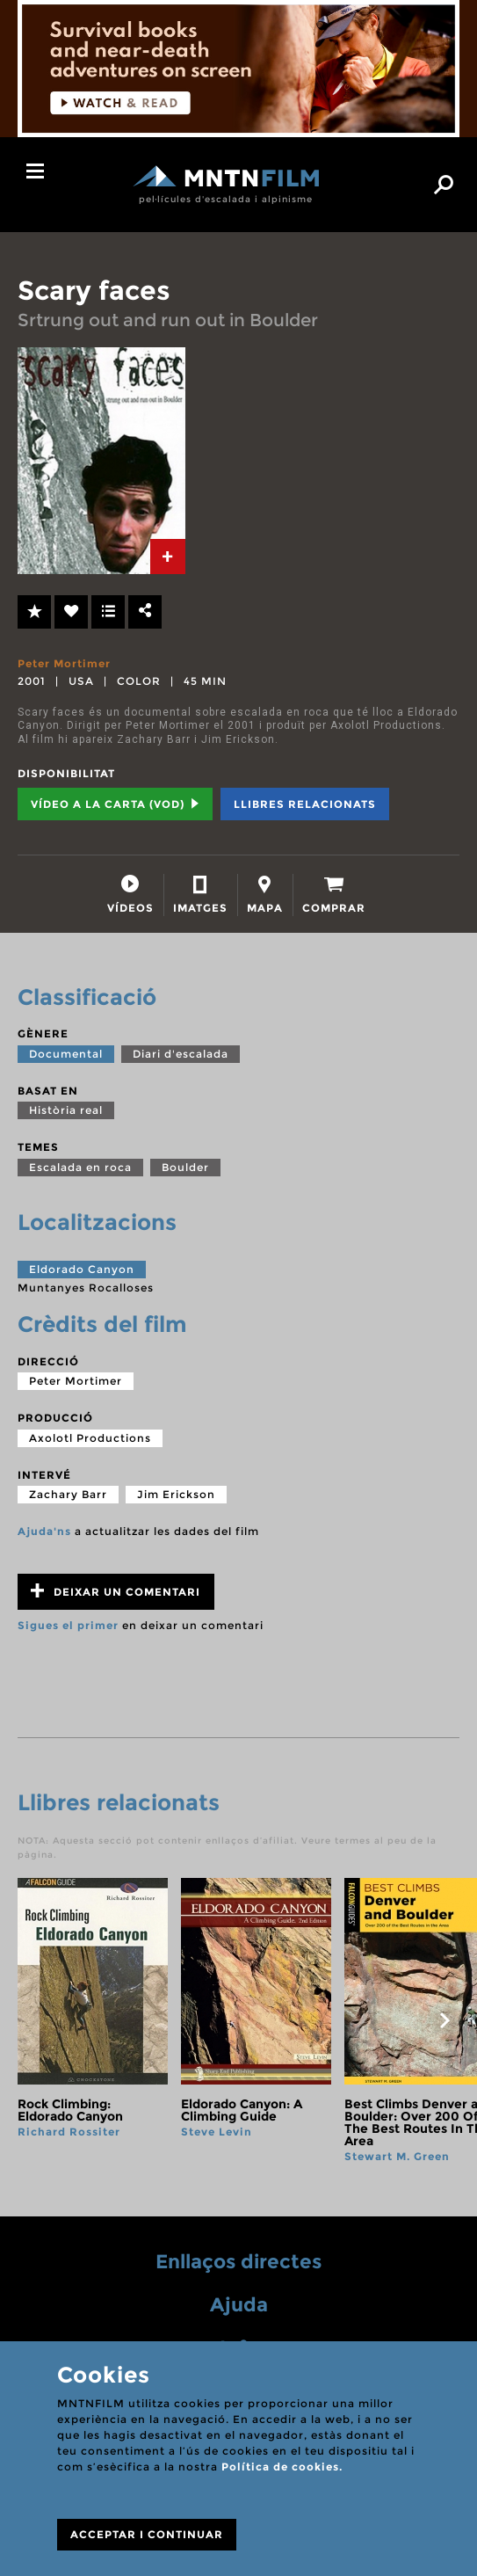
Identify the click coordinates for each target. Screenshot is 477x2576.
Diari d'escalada (180, 1053)
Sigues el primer (68, 1625)
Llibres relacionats (305, 804)
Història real (66, 1110)
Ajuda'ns (44, 1531)
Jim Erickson (176, 1494)
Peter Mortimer (64, 663)
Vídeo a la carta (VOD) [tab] (115, 804)
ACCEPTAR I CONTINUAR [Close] (146, 2534)
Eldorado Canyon (81, 1269)
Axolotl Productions (90, 1437)
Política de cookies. (282, 2466)
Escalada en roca (80, 1167)
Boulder (185, 1167)
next (444, 2020)
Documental (66, 1053)
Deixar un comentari (115, 1590)
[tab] (167, 556)
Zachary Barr (68, 1494)
